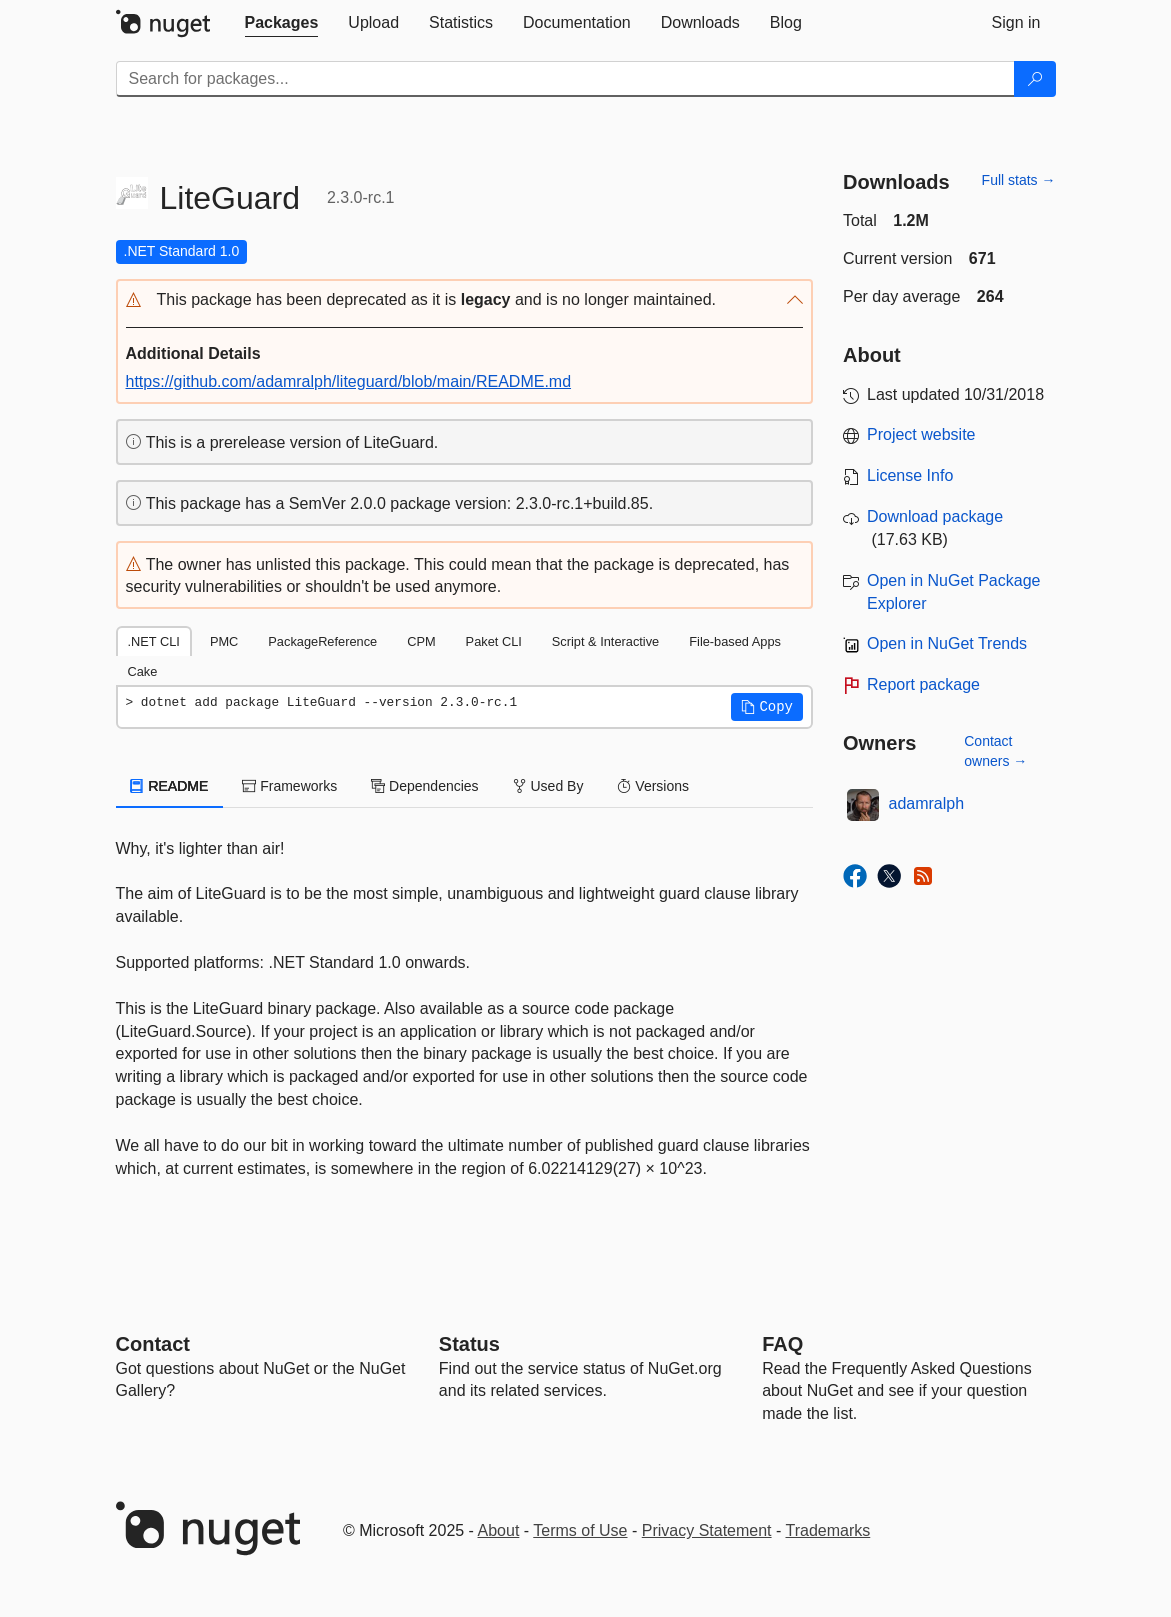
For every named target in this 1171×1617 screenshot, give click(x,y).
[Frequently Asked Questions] (782, 1344)
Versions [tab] (653, 786)
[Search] (1035, 79)
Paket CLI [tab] (494, 641)
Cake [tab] (143, 671)
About (499, 1530)
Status (469, 1344)
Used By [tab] (548, 786)
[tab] (282, 23)
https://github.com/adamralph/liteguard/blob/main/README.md (349, 381)
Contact (153, 1344)
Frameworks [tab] (289, 786)
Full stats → (1019, 180)
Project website (921, 434)
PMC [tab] (224, 641)
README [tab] (170, 786)
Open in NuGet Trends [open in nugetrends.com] (947, 643)
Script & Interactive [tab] (605, 641)
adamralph (927, 803)
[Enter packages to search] (565, 79)
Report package (923, 684)
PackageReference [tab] (322, 641)
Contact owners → (995, 751)
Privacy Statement (707, 1530)
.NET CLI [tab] (154, 641)
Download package (935, 516)
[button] (465, 300)
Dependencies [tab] (424, 786)
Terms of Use (580, 1530)
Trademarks (828, 1530)
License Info (910, 475)
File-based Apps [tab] (735, 641)
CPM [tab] (421, 641)
